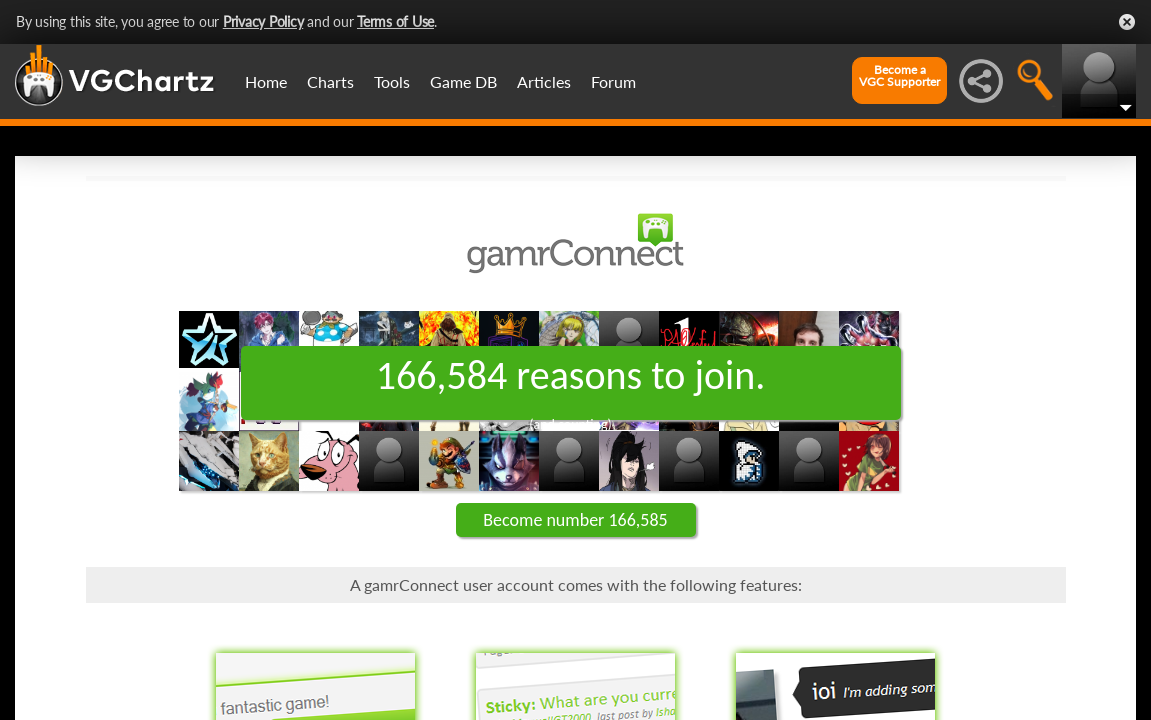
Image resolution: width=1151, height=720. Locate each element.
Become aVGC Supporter (899, 76)
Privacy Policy (263, 21)
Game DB (463, 81)
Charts (330, 81)
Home (266, 81)
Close (1127, 22)
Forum (613, 81)
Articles (544, 81)
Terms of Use (395, 21)
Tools (392, 81)
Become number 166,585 (575, 520)
